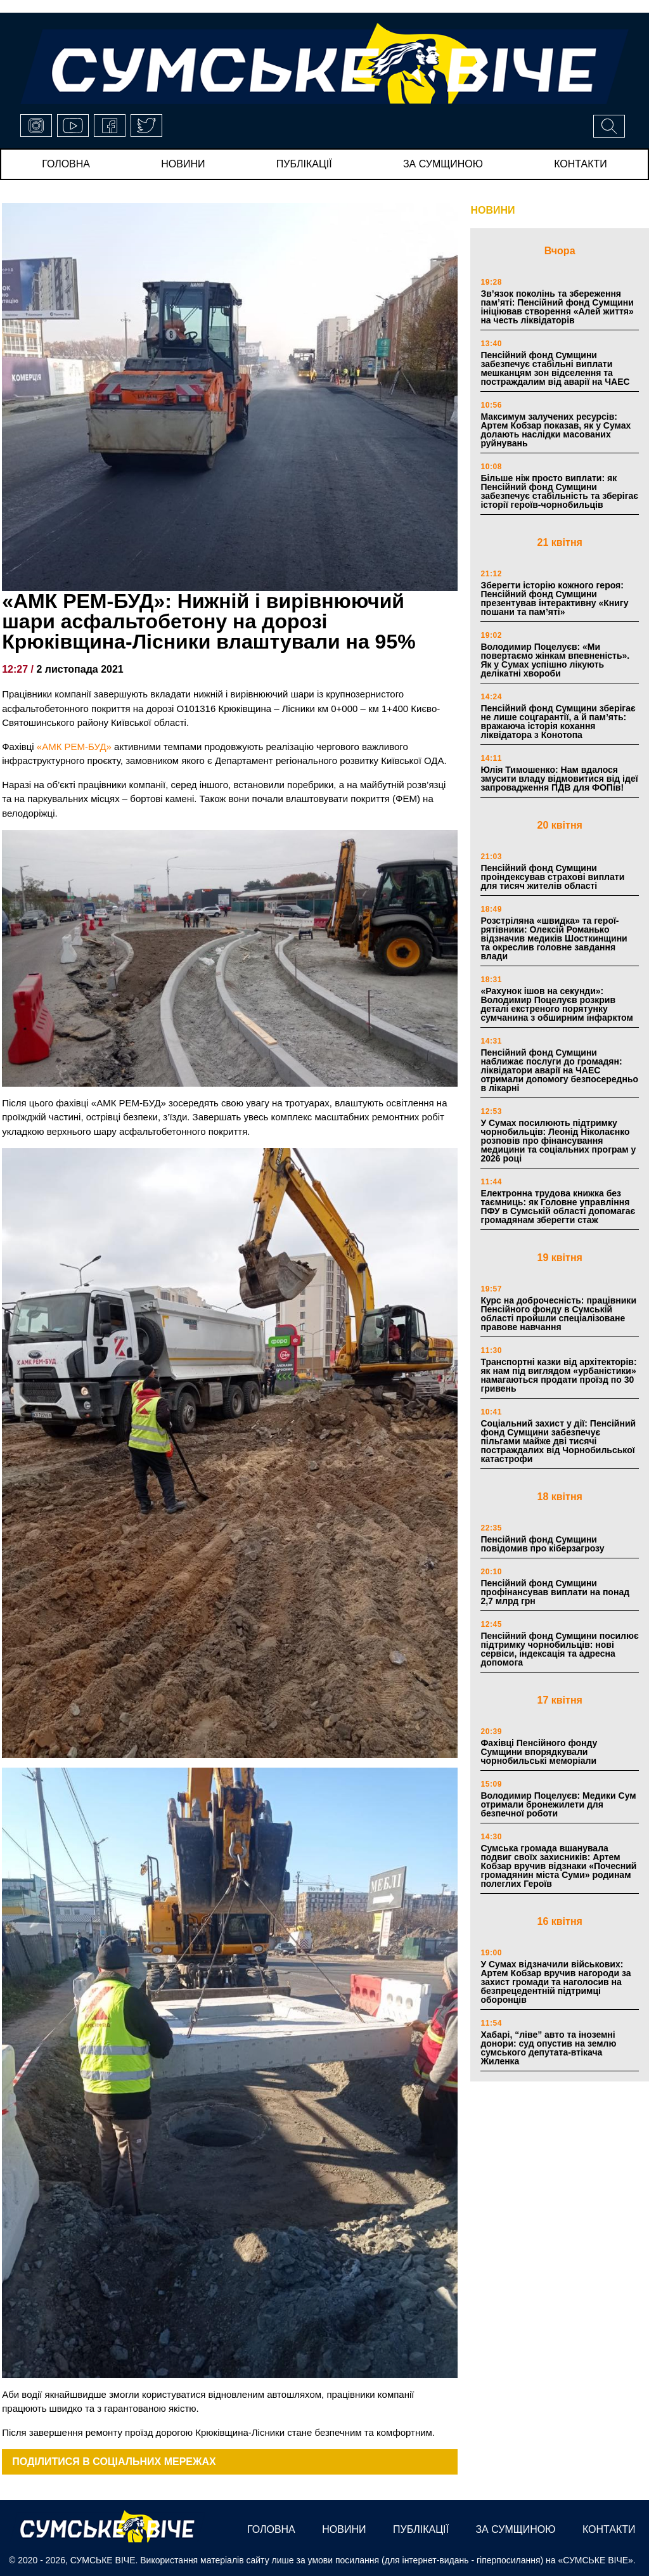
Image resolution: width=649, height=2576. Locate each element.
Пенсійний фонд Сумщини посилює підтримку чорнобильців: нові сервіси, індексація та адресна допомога (559, 1649)
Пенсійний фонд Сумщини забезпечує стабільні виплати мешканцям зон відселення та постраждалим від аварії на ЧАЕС (554, 368)
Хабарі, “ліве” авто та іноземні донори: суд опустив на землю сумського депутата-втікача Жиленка (548, 2047)
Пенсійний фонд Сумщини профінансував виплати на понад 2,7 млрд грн (554, 1592)
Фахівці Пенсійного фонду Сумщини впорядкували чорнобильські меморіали (538, 1752)
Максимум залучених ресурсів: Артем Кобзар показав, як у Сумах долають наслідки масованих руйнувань (555, 429)
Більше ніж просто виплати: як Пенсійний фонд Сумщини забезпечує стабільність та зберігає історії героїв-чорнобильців (559, 491)
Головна (66, 164)
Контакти (580, 164)
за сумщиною (443, 164)
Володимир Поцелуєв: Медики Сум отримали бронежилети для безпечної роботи (558, 1804)
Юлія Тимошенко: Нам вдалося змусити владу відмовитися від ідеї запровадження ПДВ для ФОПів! (559, 779)
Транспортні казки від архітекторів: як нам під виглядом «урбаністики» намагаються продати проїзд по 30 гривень (558, 1375)
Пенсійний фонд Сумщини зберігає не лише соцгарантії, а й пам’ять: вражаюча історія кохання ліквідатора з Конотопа (557, 721)
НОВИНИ (492, 210)
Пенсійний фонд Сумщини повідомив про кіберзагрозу (542, 1543)
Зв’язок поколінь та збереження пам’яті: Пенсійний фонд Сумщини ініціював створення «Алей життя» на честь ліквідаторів (557, 306)
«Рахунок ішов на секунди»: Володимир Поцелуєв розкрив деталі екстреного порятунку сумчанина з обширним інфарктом (556, 1004)
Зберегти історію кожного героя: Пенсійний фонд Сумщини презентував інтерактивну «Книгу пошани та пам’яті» (554, 598)
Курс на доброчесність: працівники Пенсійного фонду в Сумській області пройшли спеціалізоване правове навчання (558, 1313)
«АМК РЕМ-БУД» (74, 746)
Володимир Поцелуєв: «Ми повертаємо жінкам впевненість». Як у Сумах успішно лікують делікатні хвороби (554, 660)
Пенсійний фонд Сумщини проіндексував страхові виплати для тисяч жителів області (552, 877)
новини (183, 164)
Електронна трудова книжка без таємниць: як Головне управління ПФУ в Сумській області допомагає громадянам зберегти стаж (557, 1206)
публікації (304, 164)
